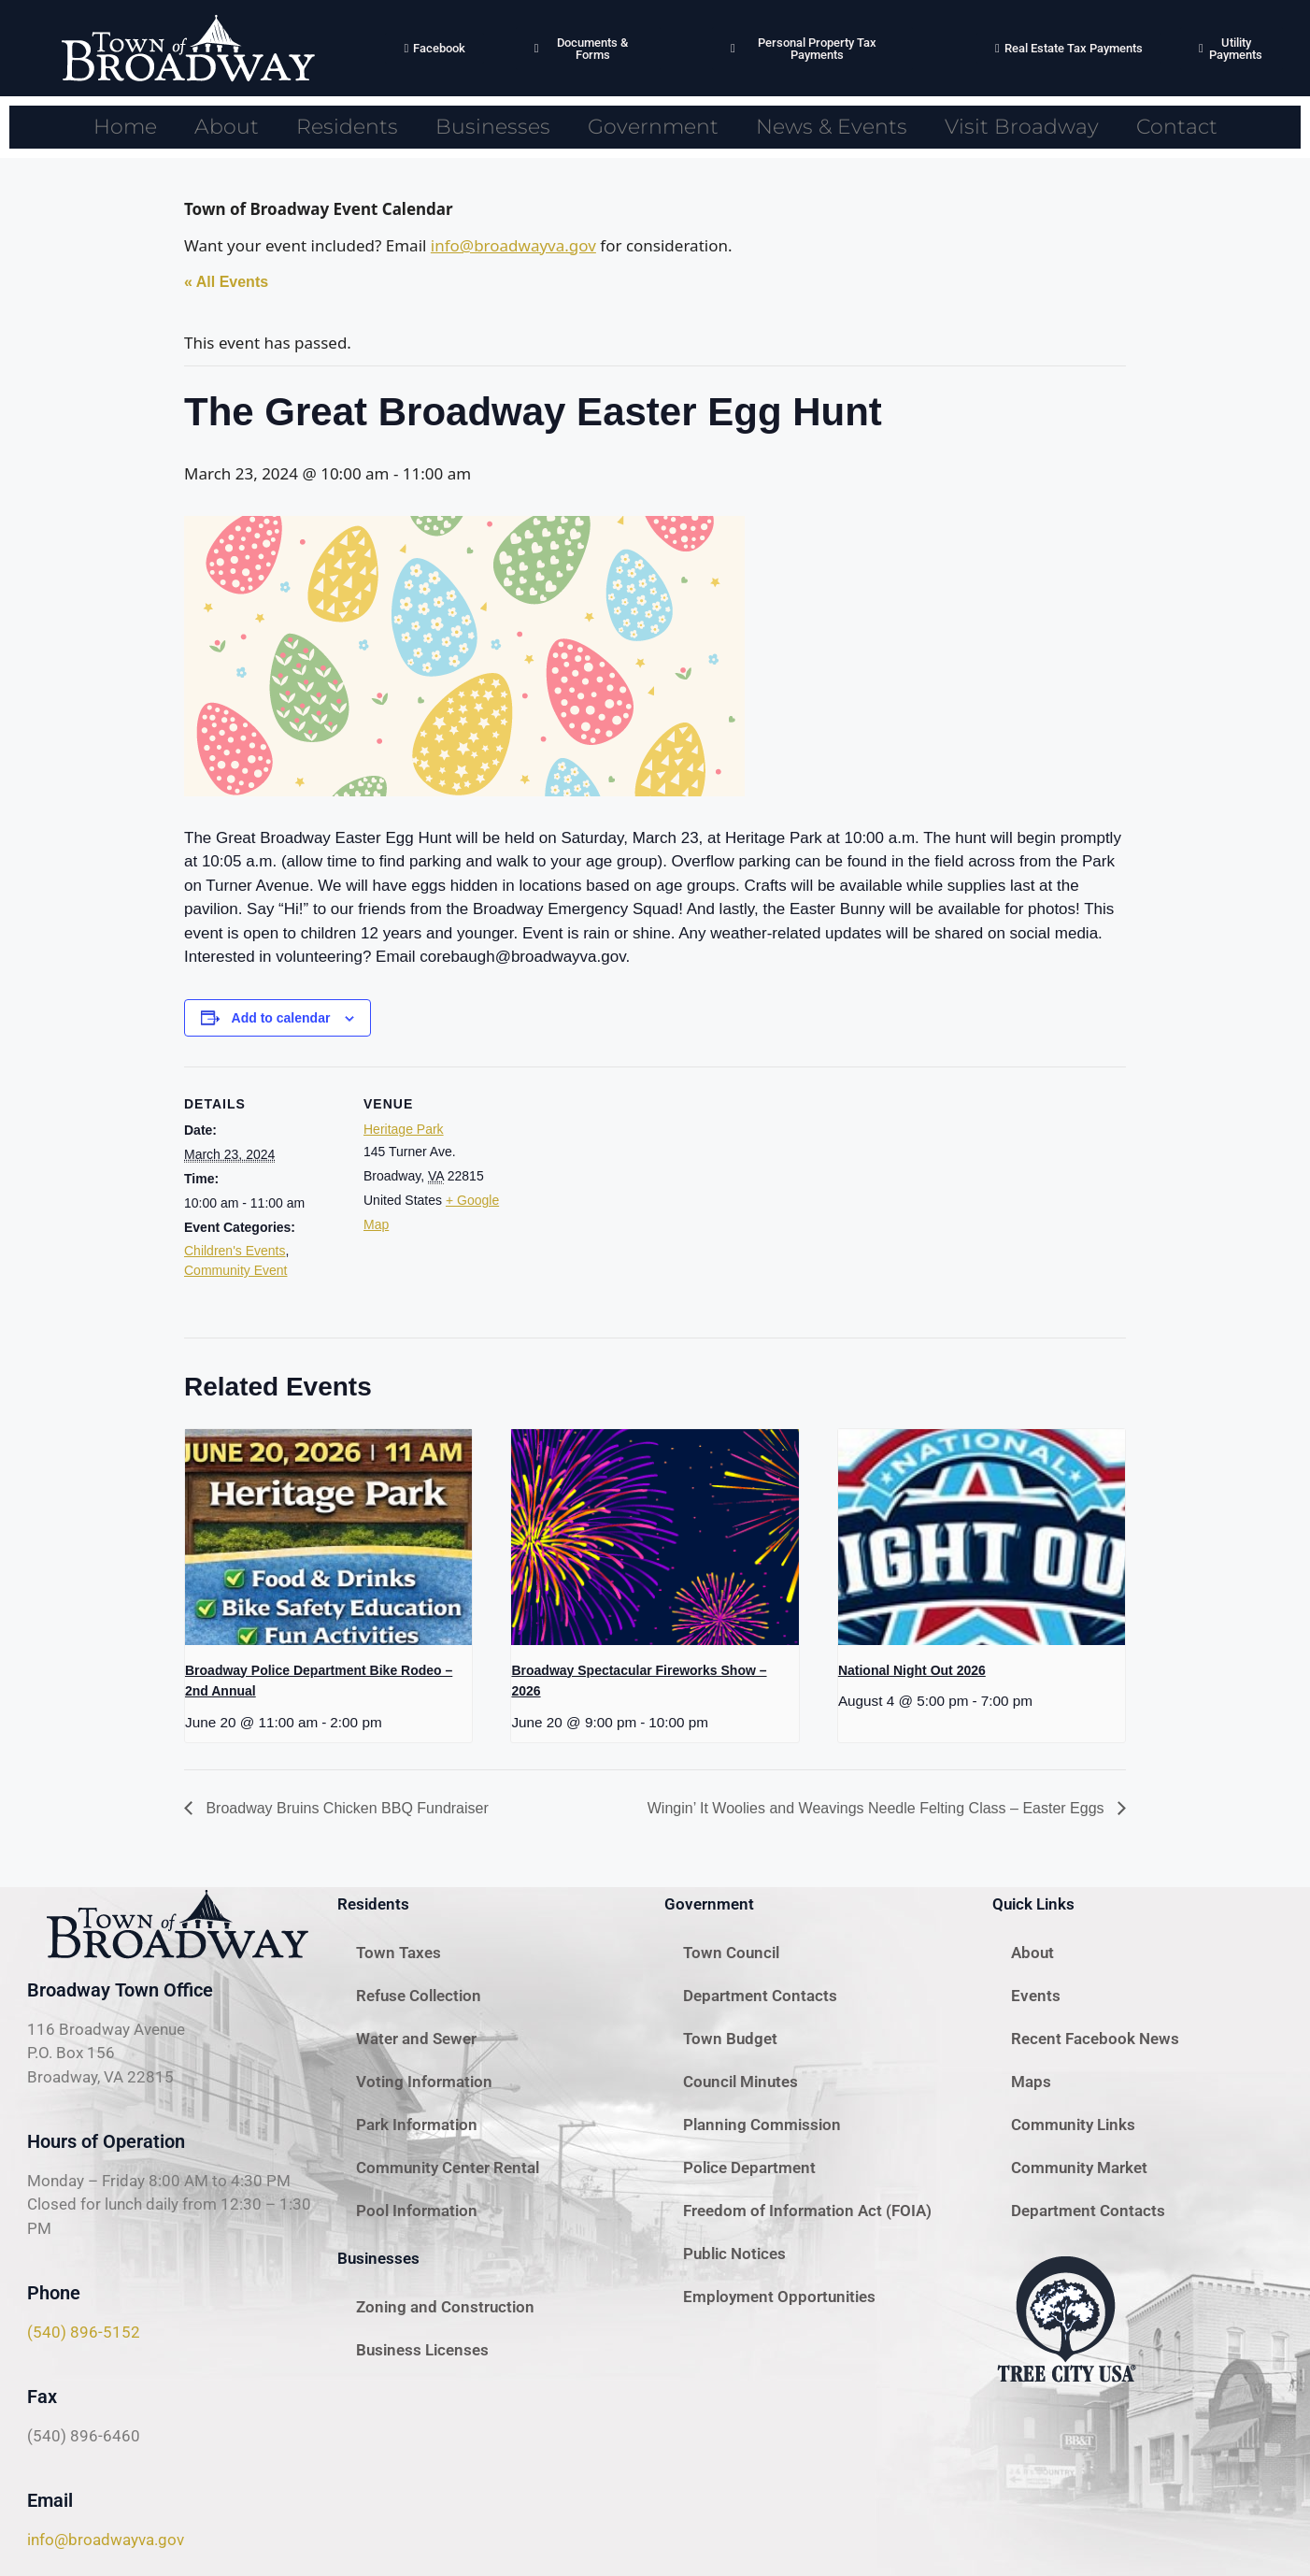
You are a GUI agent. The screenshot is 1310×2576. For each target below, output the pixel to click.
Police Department (749, 2167)
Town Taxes (398, 1952)
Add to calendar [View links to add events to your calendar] (281, 1017)
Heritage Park (403, 1129)
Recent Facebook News (1095, 2038)
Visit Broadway (1022, 126)
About (226, 126)
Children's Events (235, 1250)
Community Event (235, 1270)
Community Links (1073, 2124)
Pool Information (416, 2210)
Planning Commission (762, 2124)
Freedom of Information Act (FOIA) (807, 2210)
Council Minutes (740, 2081)
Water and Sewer (416, 2038)
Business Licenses (422, 2349)
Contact (1176, 126)
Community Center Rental (447, 2167)
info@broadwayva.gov (513, 245)
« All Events (226, 282)
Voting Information (424, 2081)
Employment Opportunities (779, 2296)
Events (1036, 1995)
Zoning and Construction (445, 2306)
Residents (347, 126)
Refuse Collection (418, 1995)
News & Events (831, 126)
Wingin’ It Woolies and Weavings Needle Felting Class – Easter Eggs (878, 1808)
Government (653, 126)
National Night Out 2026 (912, 1670)
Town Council (731, 1952)
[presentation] (328, 1536)
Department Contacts (760, 1995)
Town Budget (730, 2038)
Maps (1031, 2081)
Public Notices (734, 2253)
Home (125, 126)
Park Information (416, 2124)
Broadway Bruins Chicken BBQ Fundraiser (345, 1808)
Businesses (492, 126)
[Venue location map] (641, 1196)
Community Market (1079, 2167)
